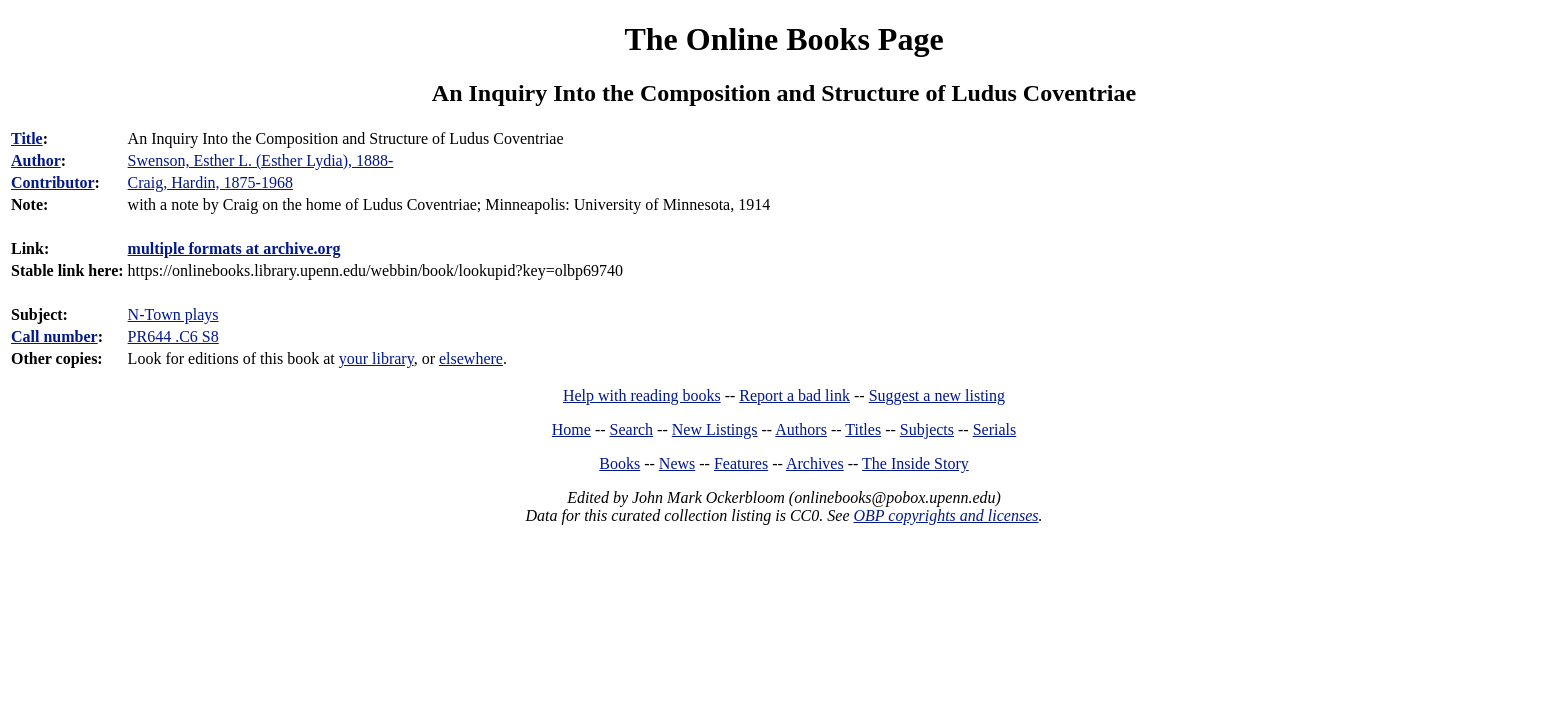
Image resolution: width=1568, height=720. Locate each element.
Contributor (53, 182)
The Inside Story (915, 463)
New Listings (715, 429)
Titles (863, 429)
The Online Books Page (783, 39)
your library (376, 358)
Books (619, 463)
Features (741, 463)
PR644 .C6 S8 (173, 336)
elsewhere (471, 358)
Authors (801, 429)
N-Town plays (173, 314)
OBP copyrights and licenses (945, 515)
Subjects (927, 429)
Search (632, 429)
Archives (815, 463)
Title (27, 138)
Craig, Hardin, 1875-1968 (210, 182)
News (677, 463)
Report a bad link (794, 395)
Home (571, 429)
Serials (995, 429)
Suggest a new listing (937, 395)
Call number (54, 336)
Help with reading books (642, 395)
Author (36, 160)
